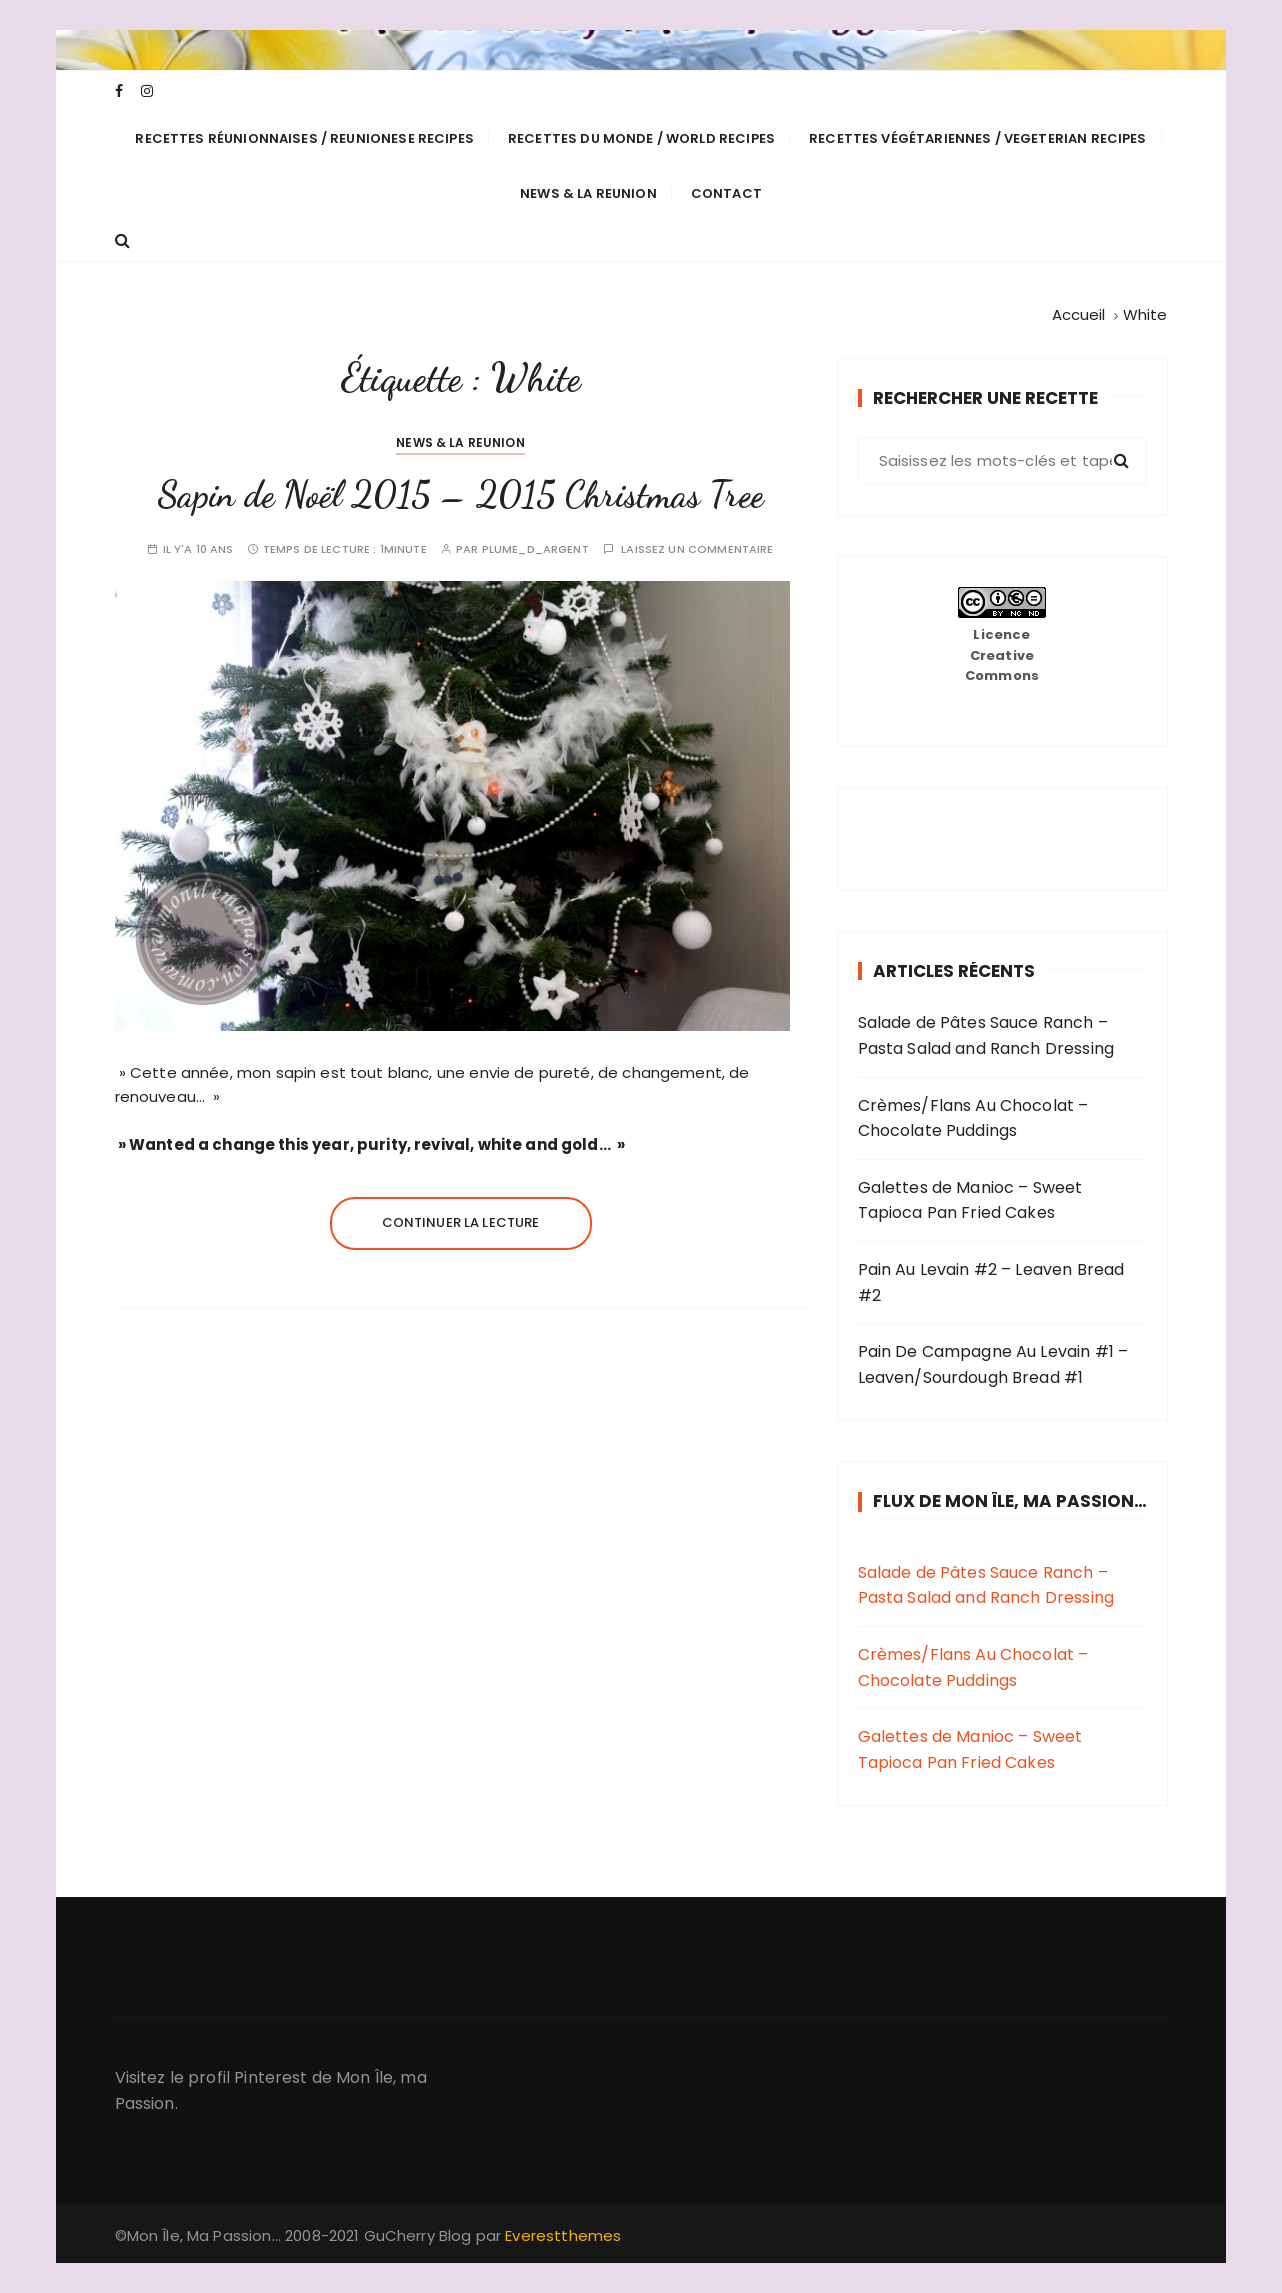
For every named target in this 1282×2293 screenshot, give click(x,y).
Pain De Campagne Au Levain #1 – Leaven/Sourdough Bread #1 (993, 1364)
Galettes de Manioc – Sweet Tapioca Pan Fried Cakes (970, 1200)
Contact (726, 193)
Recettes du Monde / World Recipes (641, 138)
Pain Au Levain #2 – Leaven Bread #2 (991, 1282)
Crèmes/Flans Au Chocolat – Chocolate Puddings (973, 1118)
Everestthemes (563, 2235)
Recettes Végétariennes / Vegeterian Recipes (977, 138)
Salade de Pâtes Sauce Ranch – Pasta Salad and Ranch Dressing (986, 1035)
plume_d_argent (535, 549)
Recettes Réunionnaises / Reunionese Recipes (304, 138)
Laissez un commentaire (697, 549)
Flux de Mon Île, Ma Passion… (1010, 1501)
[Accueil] (1079, 314)
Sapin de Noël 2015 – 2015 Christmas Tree (460, 494)
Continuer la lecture (461, 1222)
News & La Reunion (588, 193)
